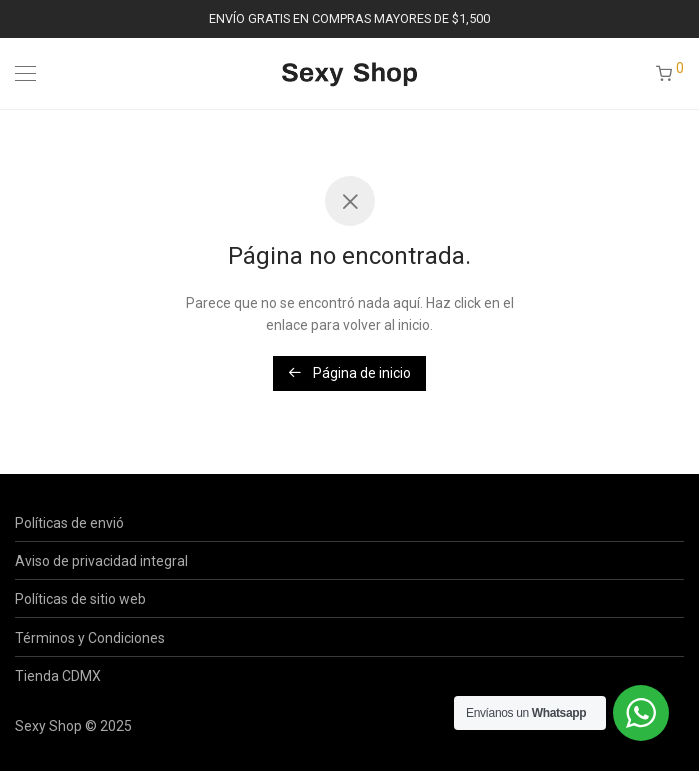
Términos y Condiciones (90, 638)
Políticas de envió (69, 523)
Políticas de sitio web (80, 599)
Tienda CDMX (58, 676)
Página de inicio (349, 373)
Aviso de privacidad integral (101, 561)
